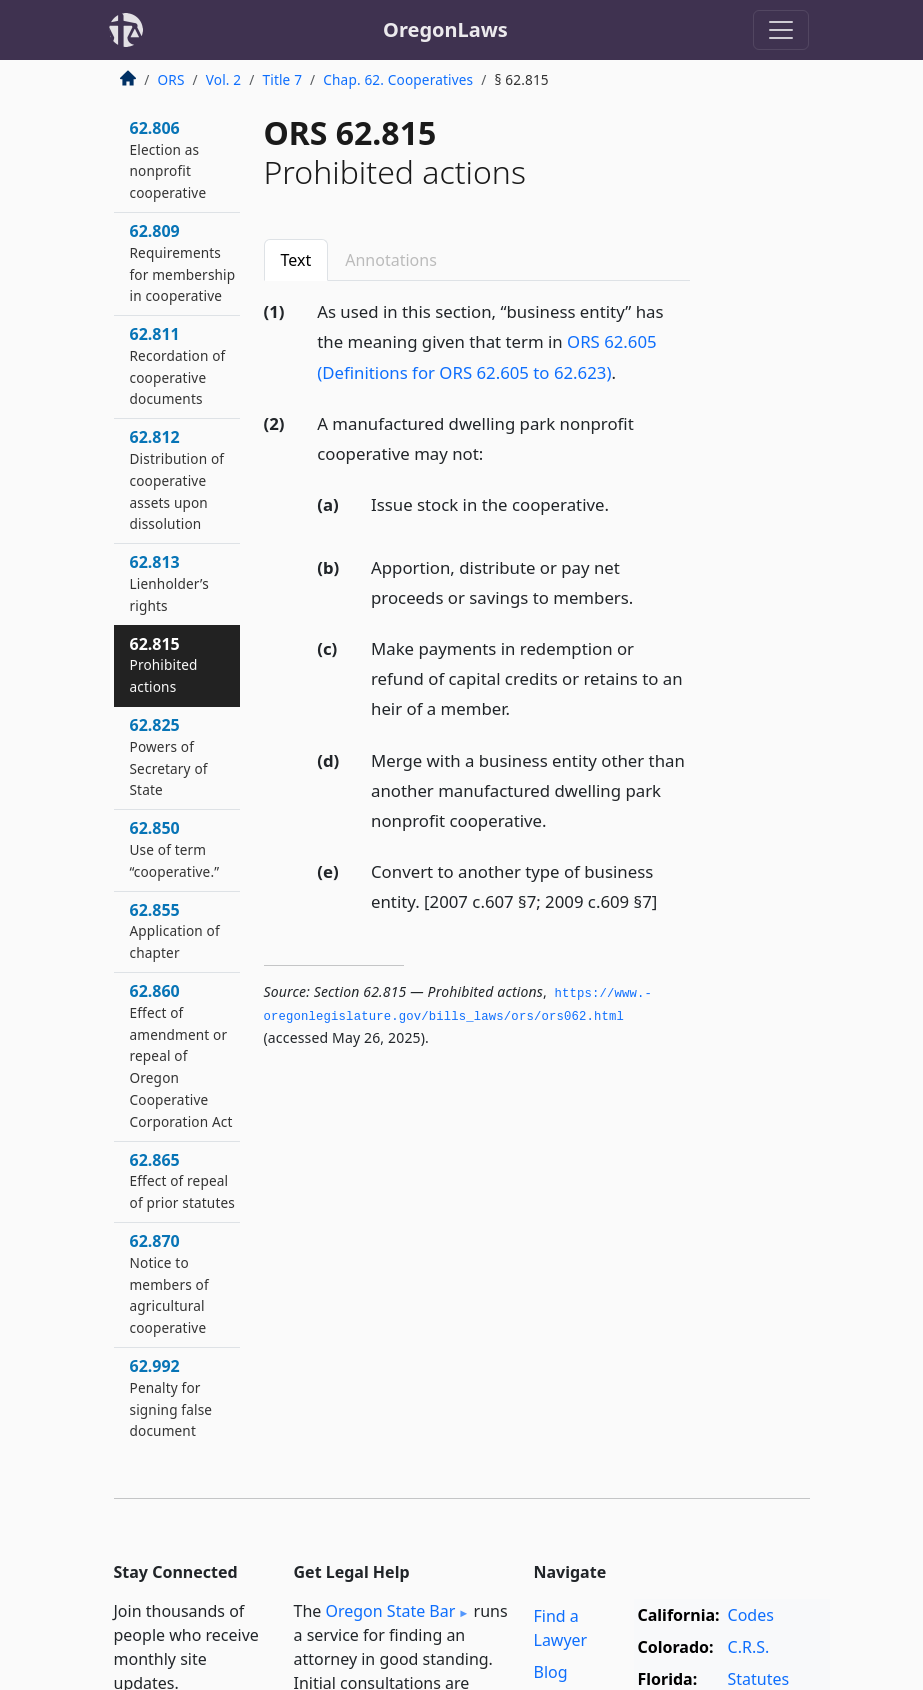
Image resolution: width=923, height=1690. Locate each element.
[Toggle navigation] (781, 30)
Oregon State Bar (390, 1611)
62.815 (164, 665)
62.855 (175, 931)
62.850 (175, 849)
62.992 (171, 1397)
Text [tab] (296, 260)
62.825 (169, 756)
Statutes (759, 1679)
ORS (171, 79)
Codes (751, 1615)
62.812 (177, 479)
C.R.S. (749, 1647)
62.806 (168, 159)
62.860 (181, 1055)
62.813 (169, 583)
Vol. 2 (224, 79)
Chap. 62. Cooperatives (398, 79)
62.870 (169, 1283)
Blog (551, 1672)
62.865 (182, 1181)
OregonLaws (445, 29)
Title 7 (283, 79)
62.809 (183, 262)
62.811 (178, 365)
